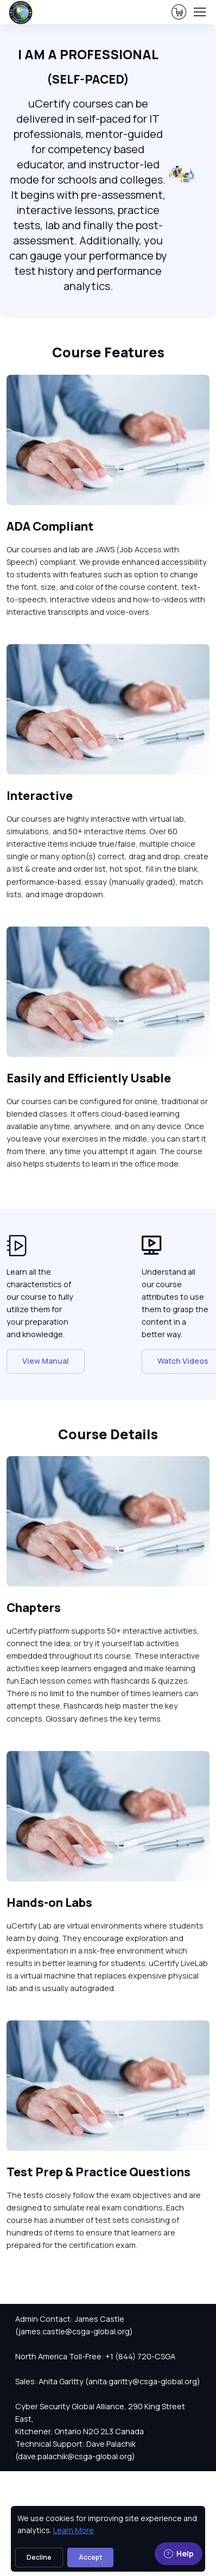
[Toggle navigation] (199, 12)
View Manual (45, 1361)
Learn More (73, 2530)
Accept (90, 2557)
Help (178, 2553)
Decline (39, 2557)
